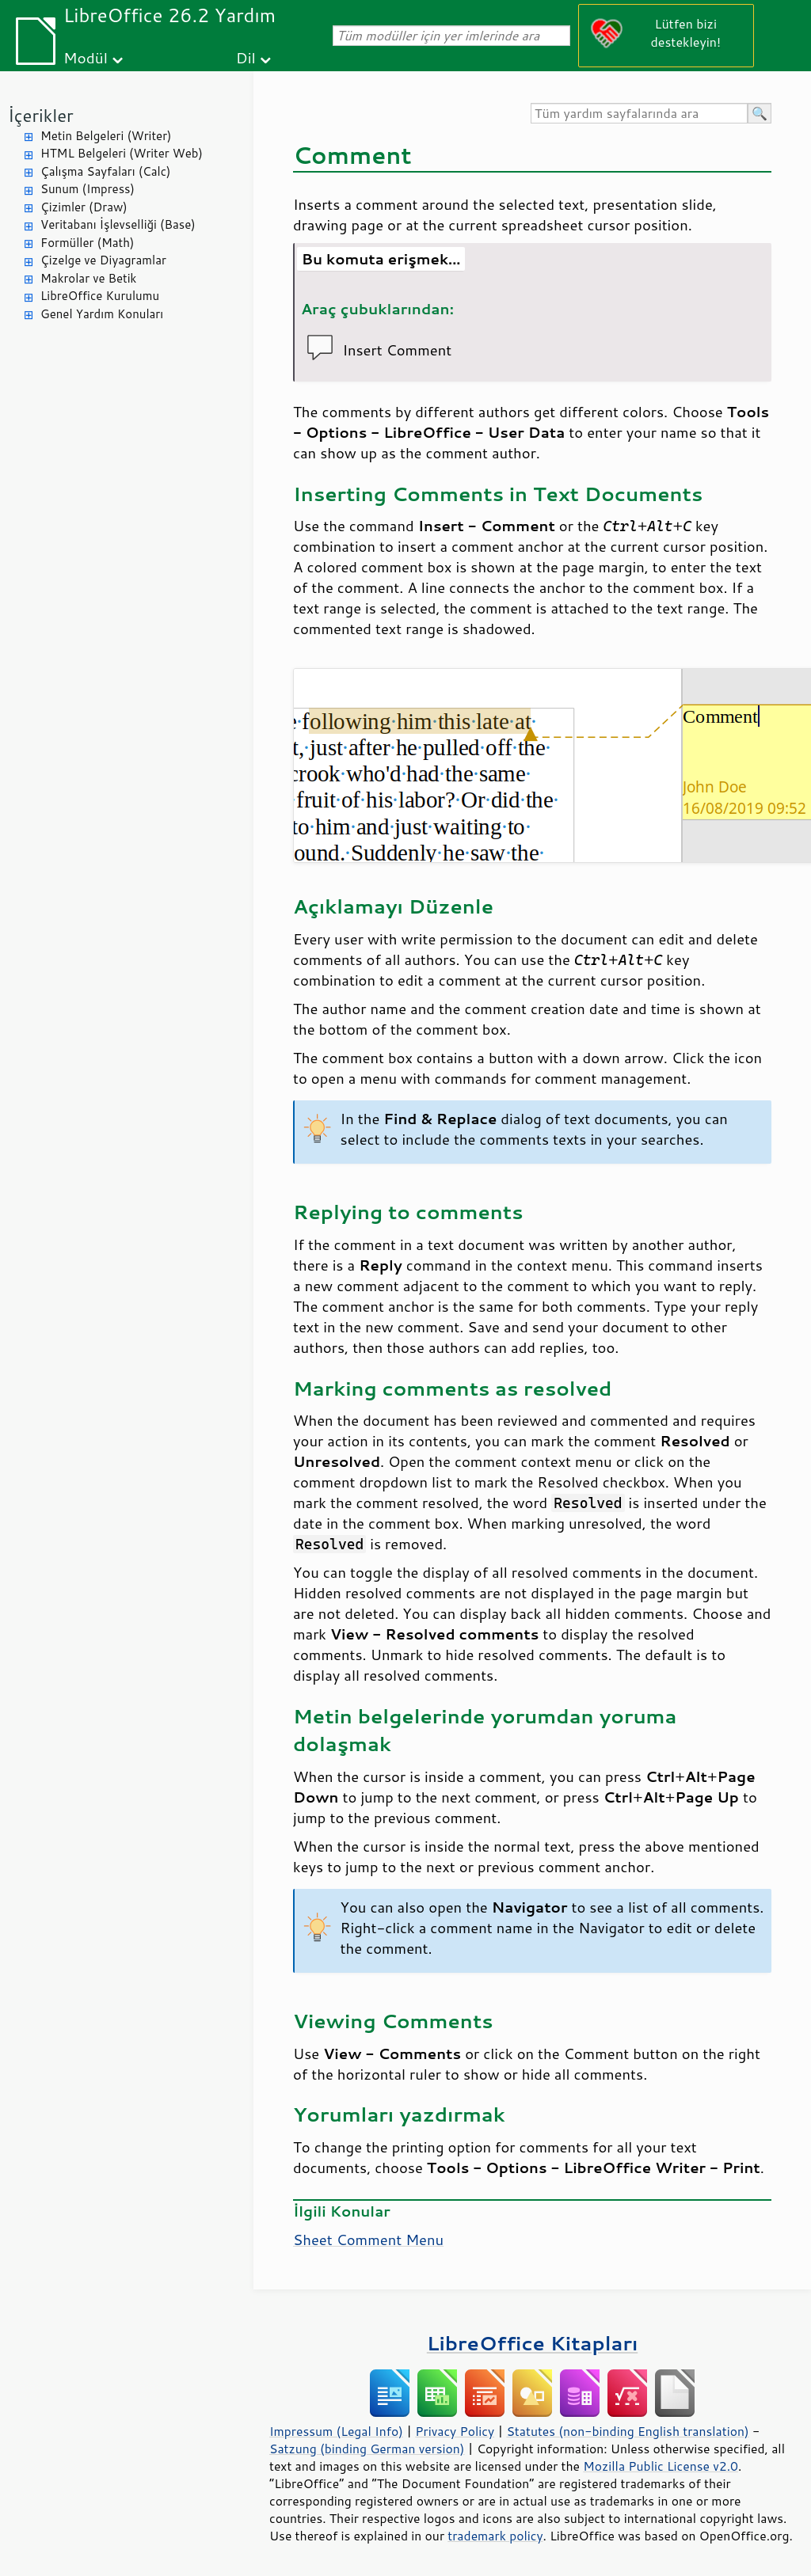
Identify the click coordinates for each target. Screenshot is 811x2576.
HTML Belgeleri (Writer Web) (121, 153)
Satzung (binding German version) (367, 2448)
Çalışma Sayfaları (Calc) (105, 171)
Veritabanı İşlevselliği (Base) (118, 224)
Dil (246, 57)
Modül (85, 57)
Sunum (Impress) (87, 188)
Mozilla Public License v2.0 (660, 2466)
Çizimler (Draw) (84, 207)
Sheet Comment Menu (368, 2239)
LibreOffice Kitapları (532, 2343)
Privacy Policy (454, 2431)
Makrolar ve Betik (88, 278)
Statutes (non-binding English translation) (627, 2431)
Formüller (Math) (87, 242)
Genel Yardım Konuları (101, 314)
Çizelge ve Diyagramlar (103, 260)
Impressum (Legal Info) (336, 2431)
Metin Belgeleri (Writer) (105, 135)
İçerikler (41, 115)
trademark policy (495, 2535)
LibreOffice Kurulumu (99, 295)
